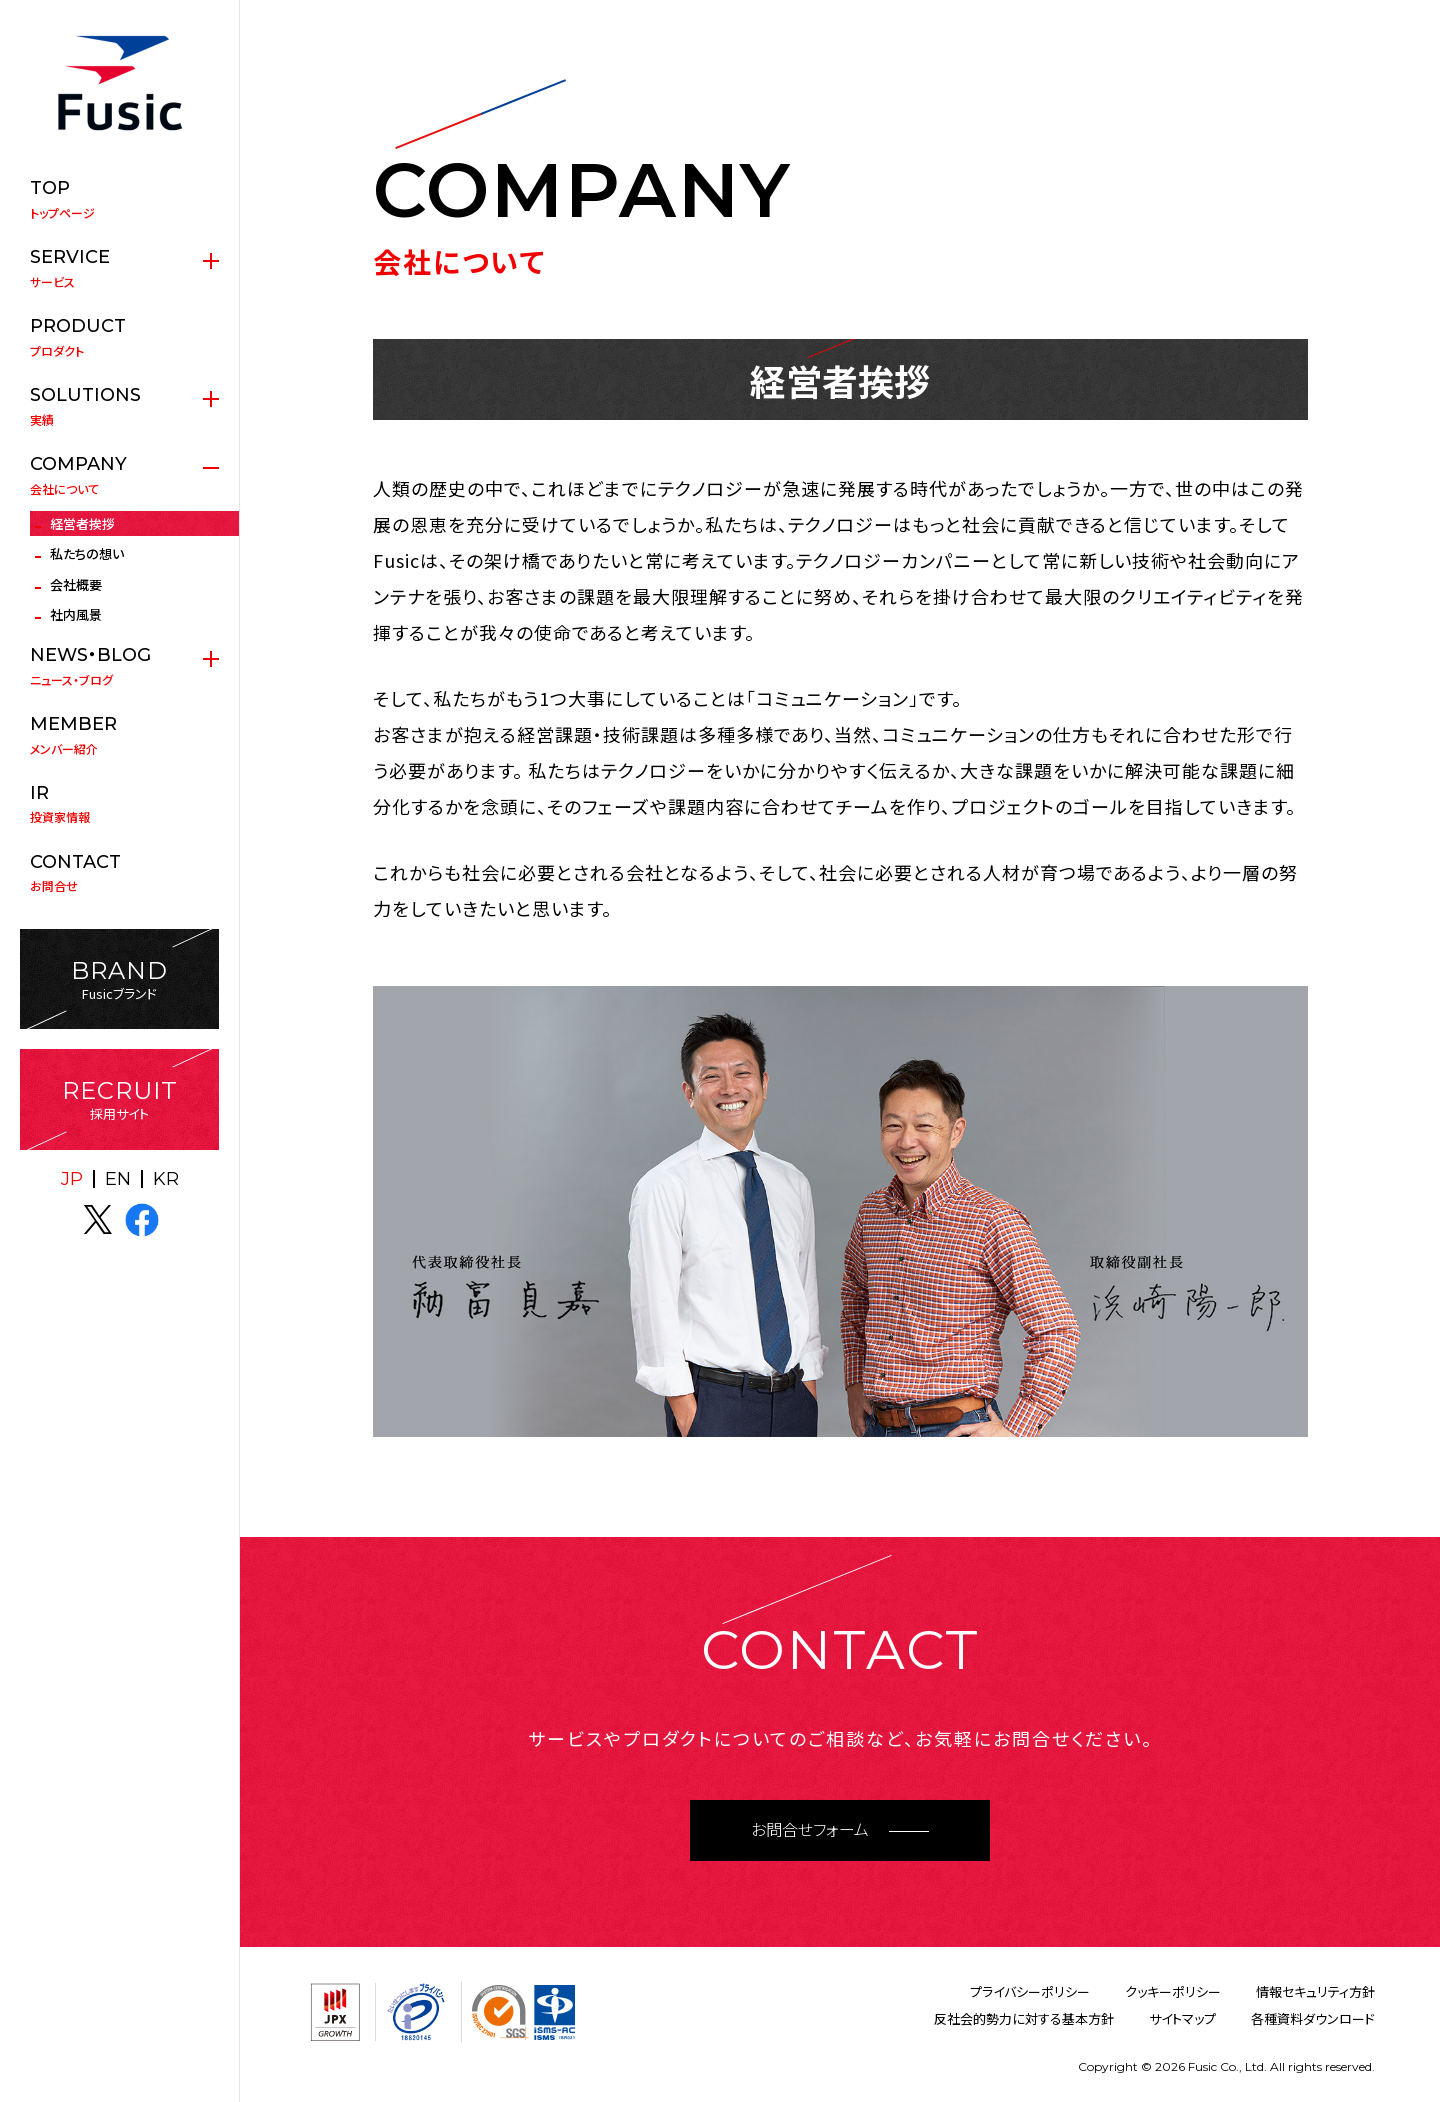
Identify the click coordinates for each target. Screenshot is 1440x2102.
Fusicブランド (119, 979)
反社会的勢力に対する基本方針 (1024, 2018)
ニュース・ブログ (119, 666)
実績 (119, 406)
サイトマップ (1182, 2018)
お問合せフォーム (810, 1830)
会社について (119, 475)
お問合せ (119, 873)
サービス (119, 268)
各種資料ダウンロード (1313, 2018)
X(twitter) (98, 1220)
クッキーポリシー (1173, 1991)
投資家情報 (119, 804)
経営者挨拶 (82, 523)
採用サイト (119, 1099)
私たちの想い (87, 553)
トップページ (119, 199)
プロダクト (119, 337)
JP (72, 1179)
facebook (142, 1220)
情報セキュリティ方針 (1315, 1991)
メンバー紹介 (119, 735)
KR (166, 1179)
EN (118, 1179)
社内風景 (76, 614)
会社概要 (76, 584)
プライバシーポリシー (1030, 1991)
